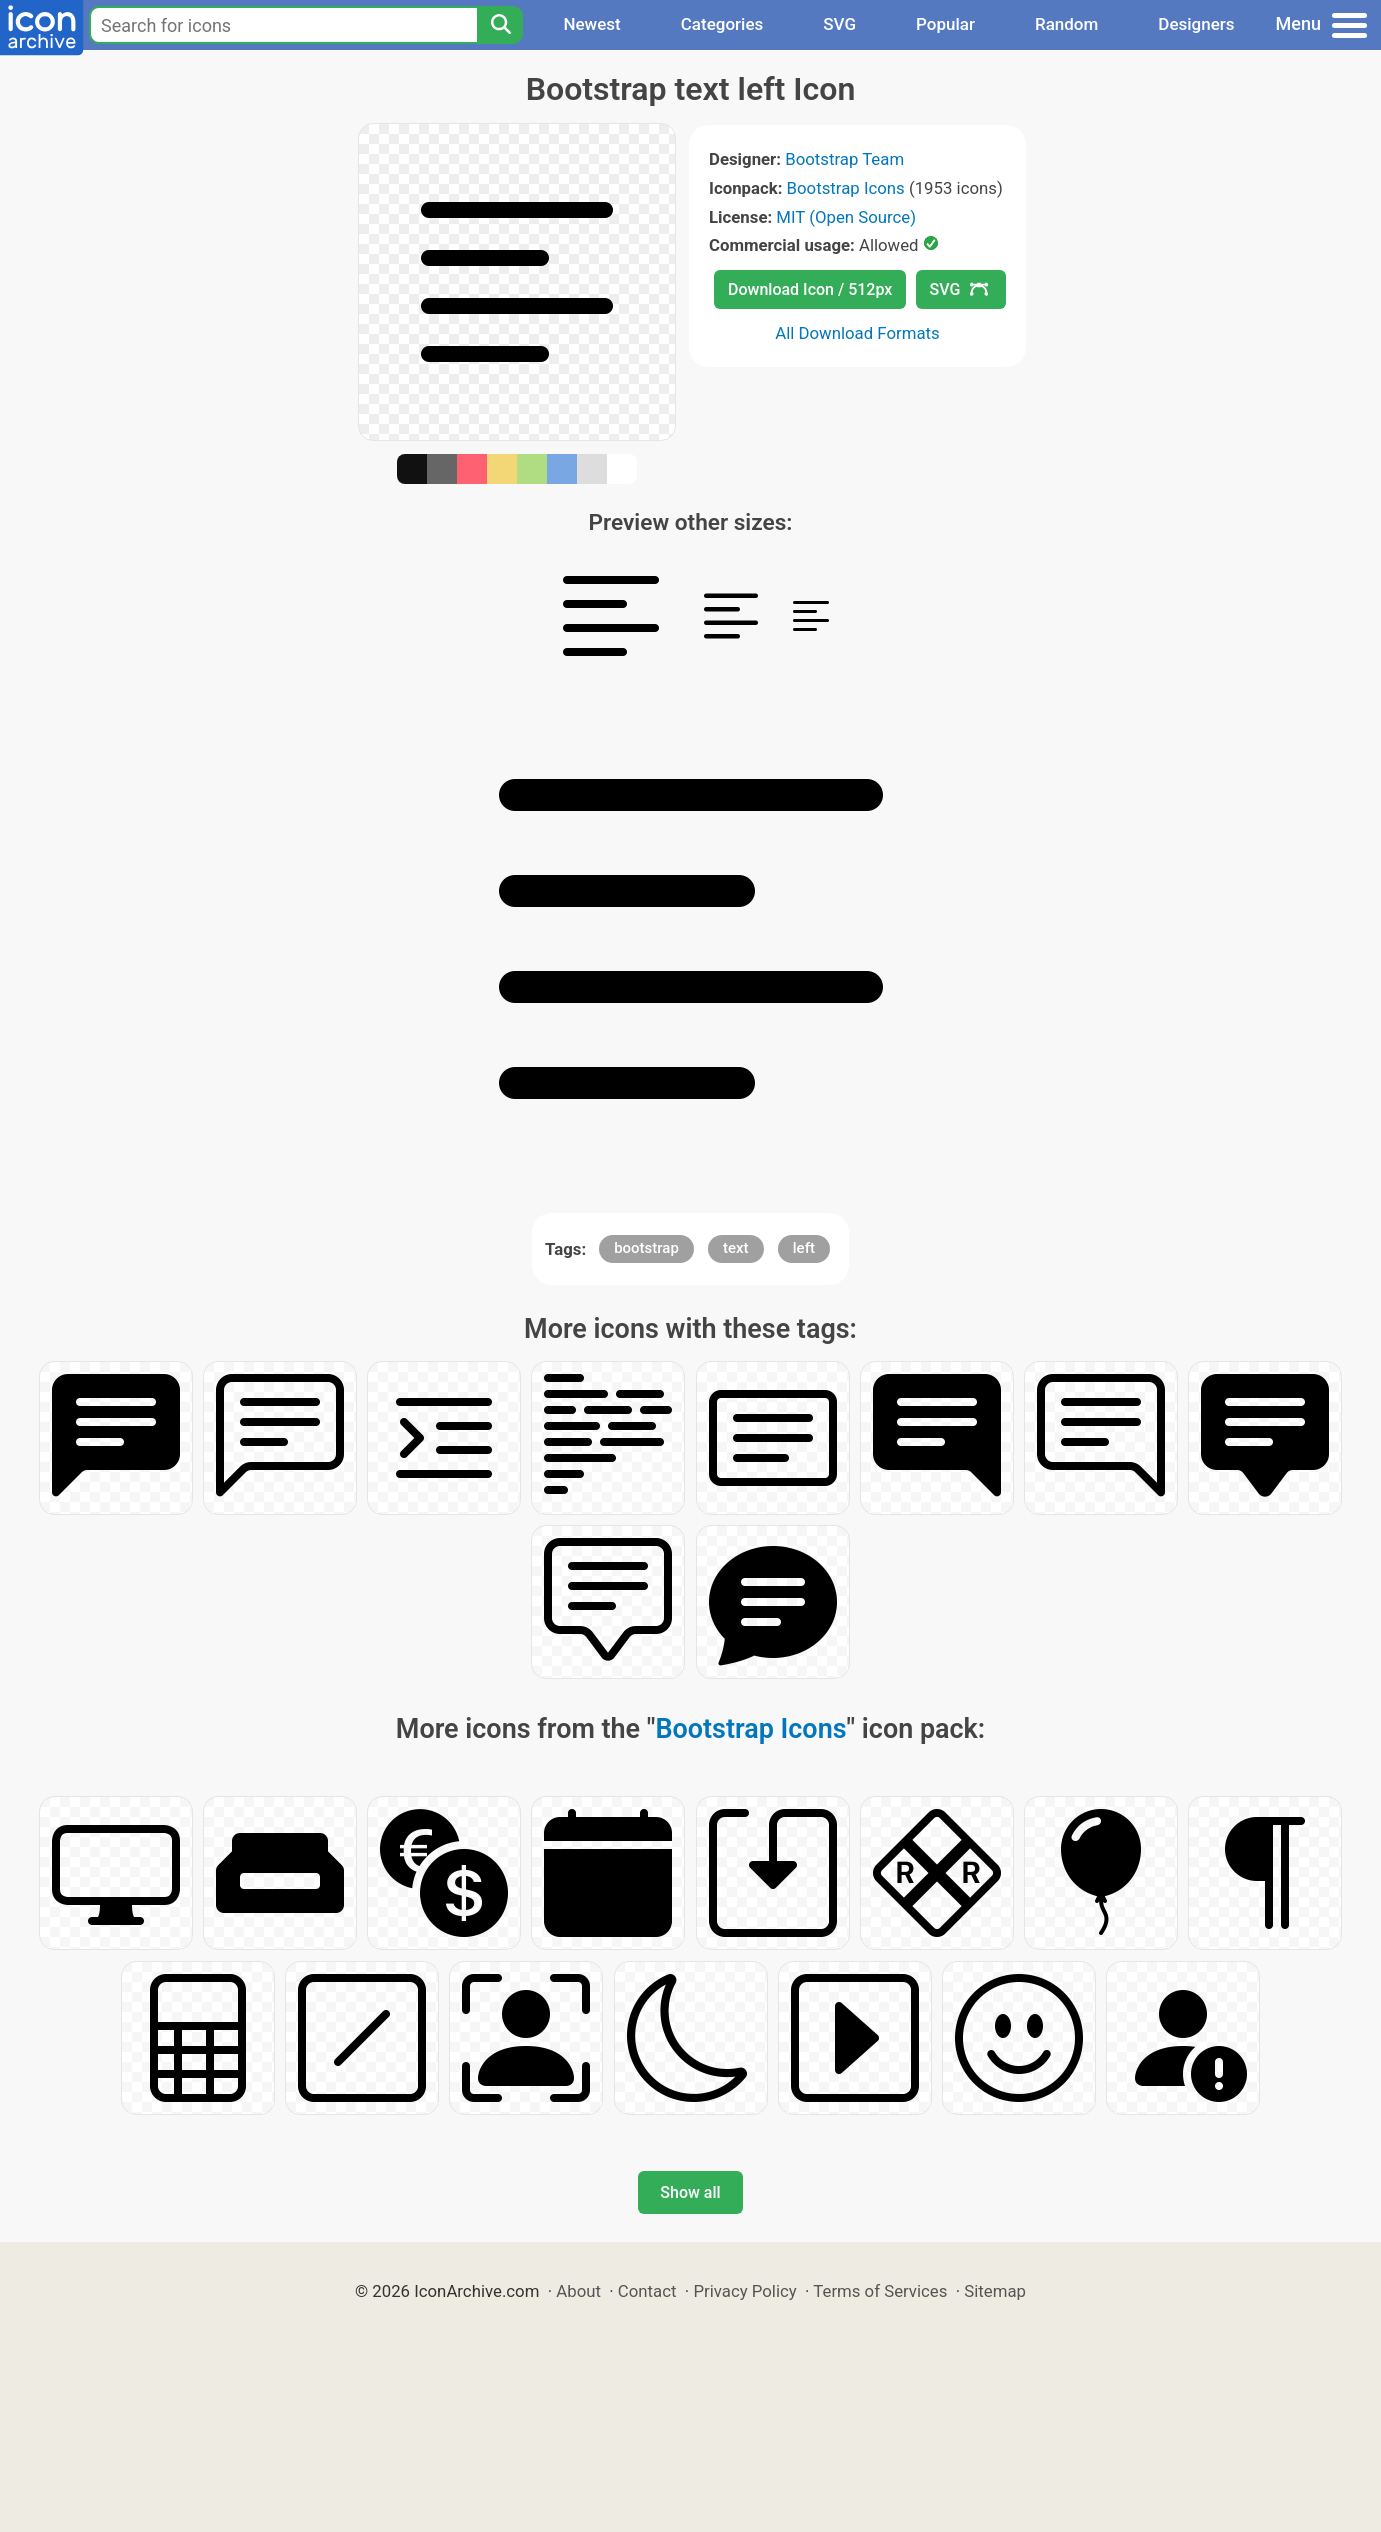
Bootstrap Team (844, 159)
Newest (591, 24)
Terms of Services (880, 2291)
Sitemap (995, 2291)
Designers (1196, 24)
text (736, 1248)
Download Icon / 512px (810, 289)
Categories (722, 24)
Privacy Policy (744, 2291)
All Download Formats (857, 333)
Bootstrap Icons (846, 188)
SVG (839, 24)
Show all (690, 2192)
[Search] (500, 25)
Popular (945, 24)
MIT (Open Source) (846, 217)
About (578, 2291)
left (804, 1248)
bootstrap (646, 1248)
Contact (647, 2291)
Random (1066, 24)
